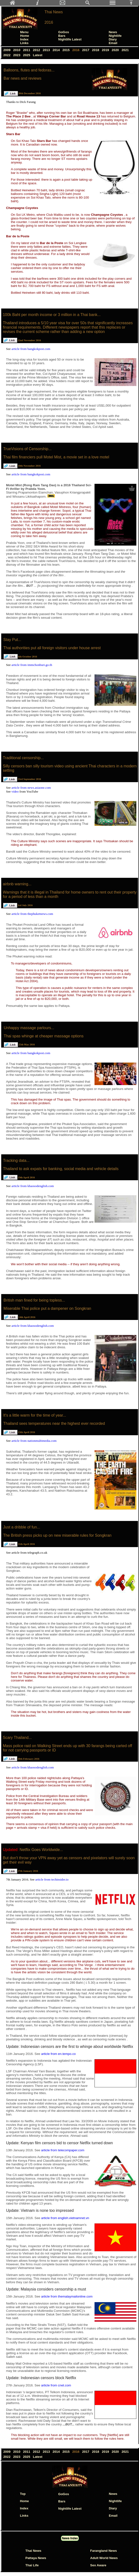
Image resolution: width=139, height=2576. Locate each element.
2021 (125, 50)
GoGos (63, 32)
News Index (70, 2538)
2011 (27, 50)
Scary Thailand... (17, 1737)
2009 (7, 50)
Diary (113, 39)
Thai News (53, 12)
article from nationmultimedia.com (34, 1440)
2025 (27, 55)
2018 (96, 50)
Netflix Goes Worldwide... (41, 1850)
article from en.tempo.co (58, 2054)
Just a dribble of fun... (21, 1527)
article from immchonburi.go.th (32, 665)
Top (22, 2494)
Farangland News (103, 2551)
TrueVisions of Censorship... (27, 449)
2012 (37, 50)
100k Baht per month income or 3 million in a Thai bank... (52, 315)
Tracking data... (16, 1160)
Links (24, 43)
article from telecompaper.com (62, 2150)
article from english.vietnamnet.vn (65, 2218)
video (16, 791)
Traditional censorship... (23, 758)
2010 (17, 50)
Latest (37, 55)
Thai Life (32, 2565)
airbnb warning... (17, 884)
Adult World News (104, 2558)
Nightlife (115, 36)
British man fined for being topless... (34, 1300)
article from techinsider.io (51, 1879)
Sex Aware (98, 2565)
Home (24, 36)
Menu (24, 32)
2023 (17, 55)
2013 (47, 50)
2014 (57, 50)
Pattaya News (35, 2558)
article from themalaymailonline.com (67, 2296)
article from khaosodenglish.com (33, 1186)
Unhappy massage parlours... (29, 1028)
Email (113, 43)
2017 (86, 50)
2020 (116, 50)
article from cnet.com (56, 2385)
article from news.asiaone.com (31, 787)
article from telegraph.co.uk (29, 1552)
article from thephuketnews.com (32, 914)
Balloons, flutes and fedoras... (29, 70)
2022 (7, 55)
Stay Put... (12, 640)
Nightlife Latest (69, 39)
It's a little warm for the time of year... (34, 1415)
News (113, 32)
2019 (106, 50)
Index (24, 39)
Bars (62, 36)
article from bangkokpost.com (31, 349)
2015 (67, 50)
